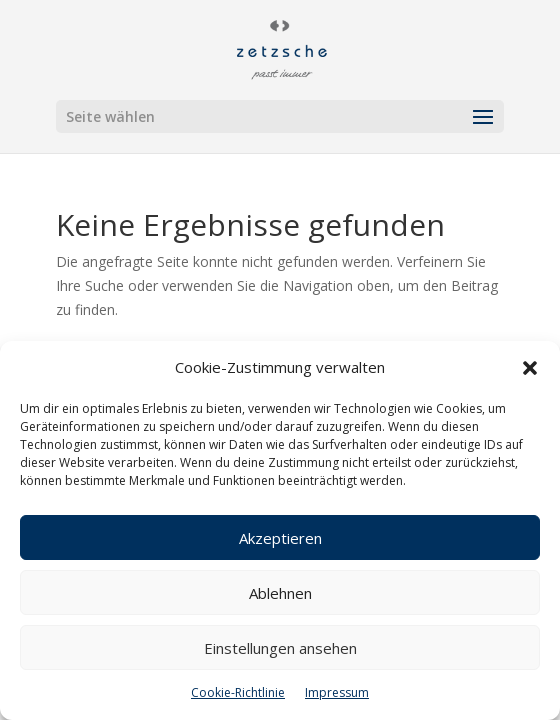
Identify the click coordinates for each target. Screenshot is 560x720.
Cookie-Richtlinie (238, 692)
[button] (530, 368)
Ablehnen (280, 593)
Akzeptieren (280, 538)
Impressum (337, 692)
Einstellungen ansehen (280, 648)
